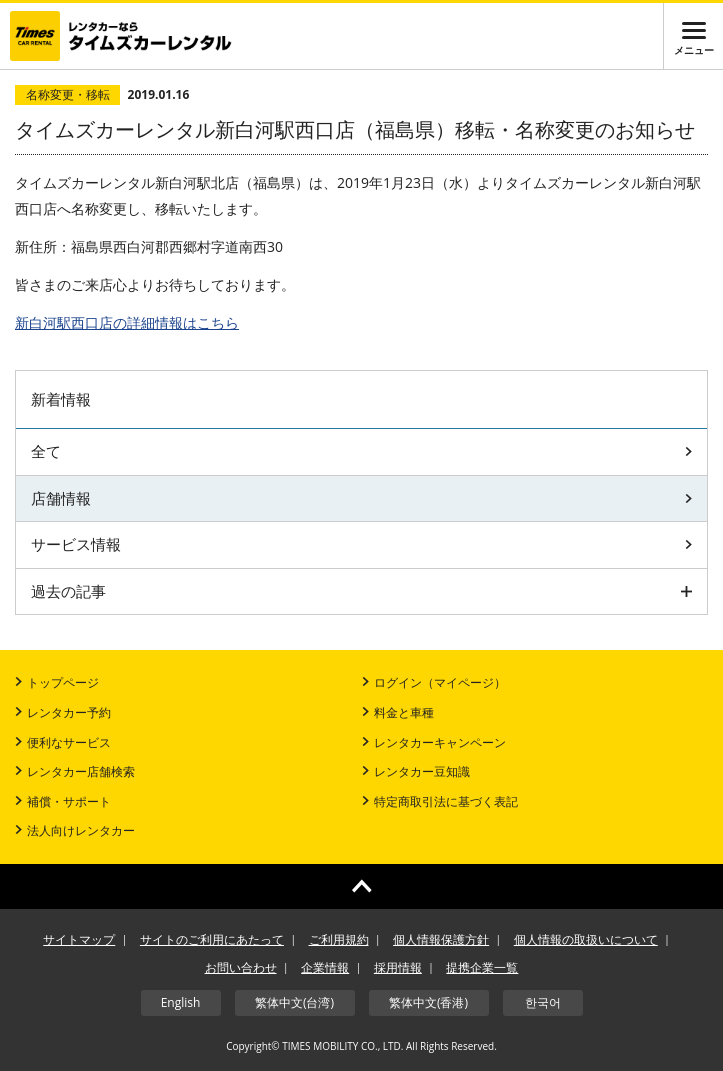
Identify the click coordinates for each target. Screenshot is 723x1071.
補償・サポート (63, 801)
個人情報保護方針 (441, 939)
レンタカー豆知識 (416, 771)
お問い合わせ (241, 967)
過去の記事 (361, 591)
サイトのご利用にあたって (212, 939)
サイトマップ (79, 939)
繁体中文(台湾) (294, 1002)
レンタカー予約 (63, 712)
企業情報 (325, 967)
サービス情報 (361, 544)
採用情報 (398, 967)
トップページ (57, 682)
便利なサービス (63, 742)
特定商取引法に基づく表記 (440, 801)
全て (361, 451)
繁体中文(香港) (428, 1002)
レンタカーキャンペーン (434, 742)
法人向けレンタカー (75, 830)
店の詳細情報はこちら (127, 322)
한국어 (543, 1002)
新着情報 (61, 399)
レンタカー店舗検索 (75, 771)
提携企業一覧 (482, 967)
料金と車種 (398, 712)
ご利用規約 (339, 939)
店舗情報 (361, 498)
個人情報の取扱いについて (586, 939)
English (181, 1002)
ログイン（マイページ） (434, 682)
